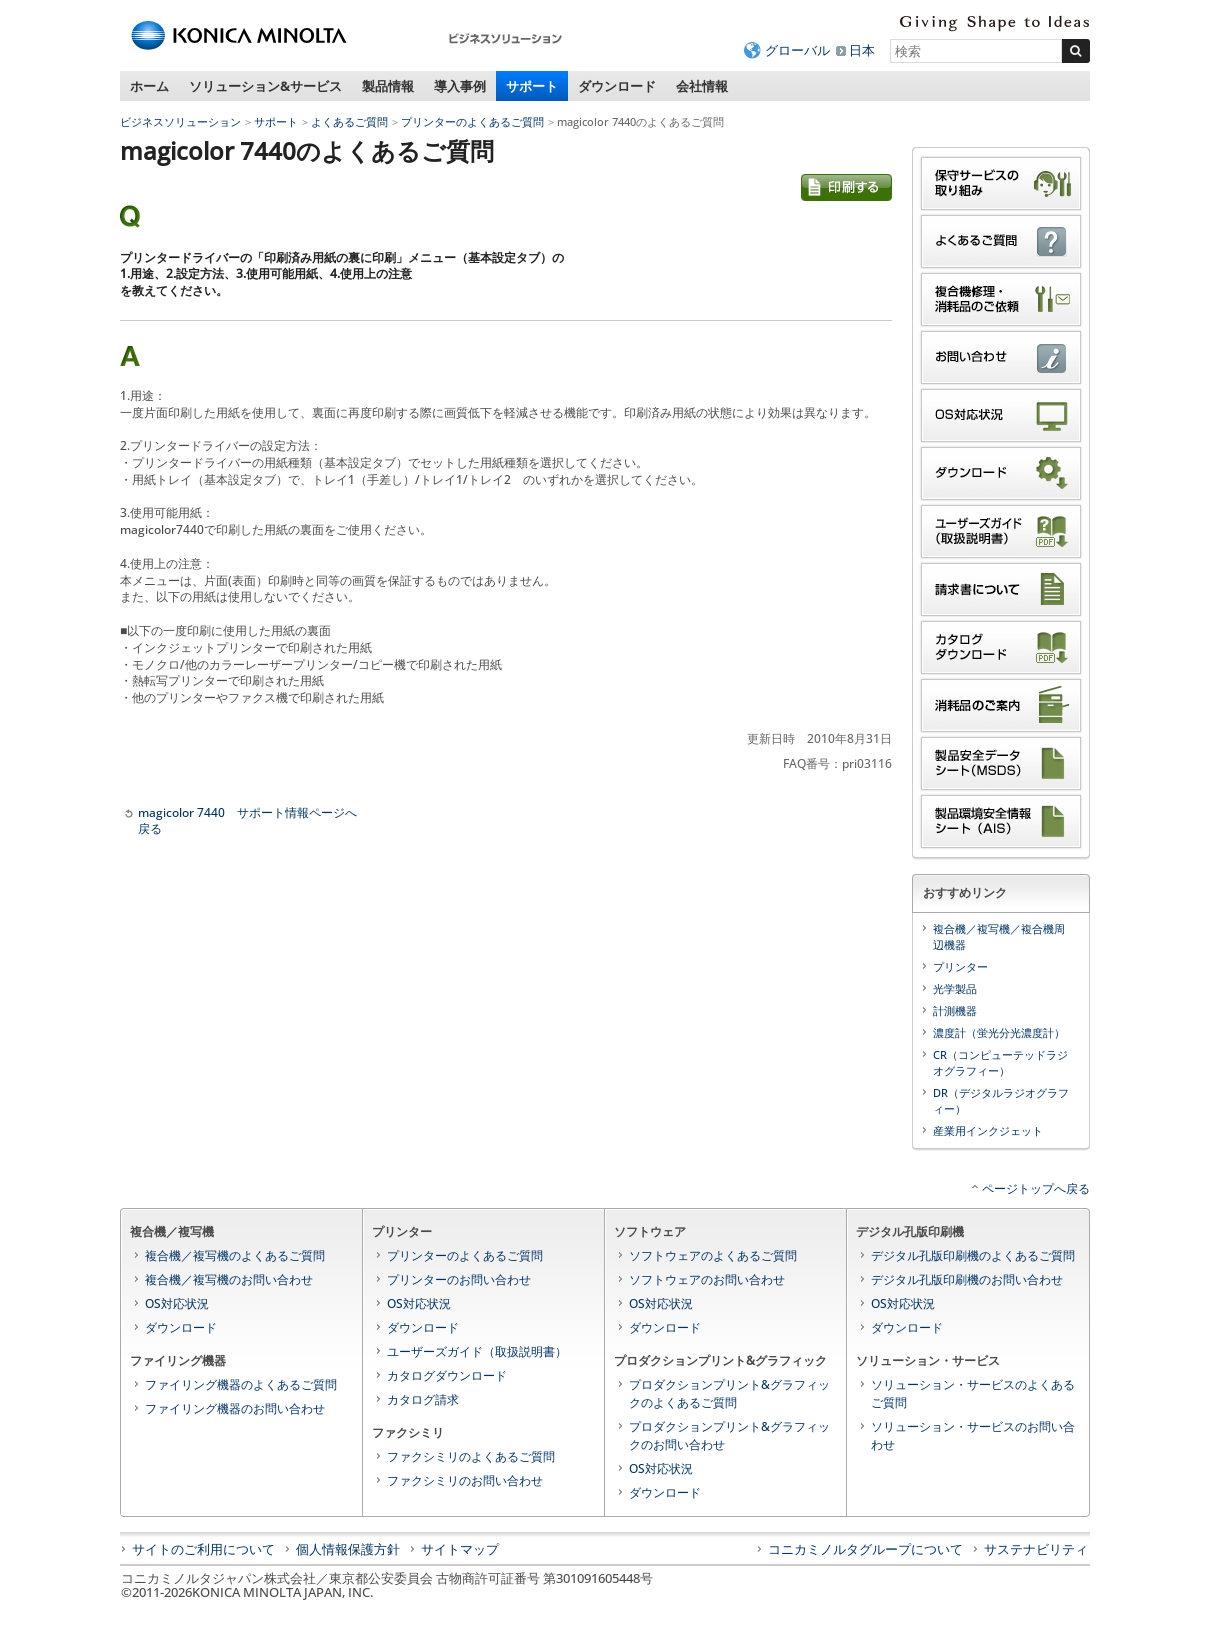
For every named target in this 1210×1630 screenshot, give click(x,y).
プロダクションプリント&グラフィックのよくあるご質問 (729, 1393)
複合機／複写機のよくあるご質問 (235, 1255)
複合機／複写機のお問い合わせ (229, 1279)
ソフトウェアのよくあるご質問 (713, 1255)
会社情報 (702, 86)
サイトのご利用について (203, 1549)
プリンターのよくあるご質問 (472, 121)
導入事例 (460, 86)
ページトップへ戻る (1036, 1188)
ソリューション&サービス (265, 86)
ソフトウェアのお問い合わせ (707, 1279)
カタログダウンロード (447, 1375)
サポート (532, 86)
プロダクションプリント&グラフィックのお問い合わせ (729, 1435)
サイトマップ (460, 1549)
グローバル (797, 50)
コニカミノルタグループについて (865, 1549)
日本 (862, 50)
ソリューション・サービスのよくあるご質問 (973, 1393)
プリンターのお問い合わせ (459, 1279)
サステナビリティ (1036, 1549)
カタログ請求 (423, 1399)
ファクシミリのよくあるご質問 (471, 1456)
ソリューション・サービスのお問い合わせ (973, 1435)
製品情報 (388, 86)
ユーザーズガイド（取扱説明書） (477, 1351)
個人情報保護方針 (348, 1549)
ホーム (149, 86)
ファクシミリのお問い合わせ (465, 1480)
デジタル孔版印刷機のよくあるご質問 (973, 1255)
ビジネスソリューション (180, 121)
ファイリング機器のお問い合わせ (235, 1408)
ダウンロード (617, 86)
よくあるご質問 (349, 121)
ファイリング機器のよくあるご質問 (241, 1384)
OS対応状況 (177, 1303)
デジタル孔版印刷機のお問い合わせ (967, 1279)
